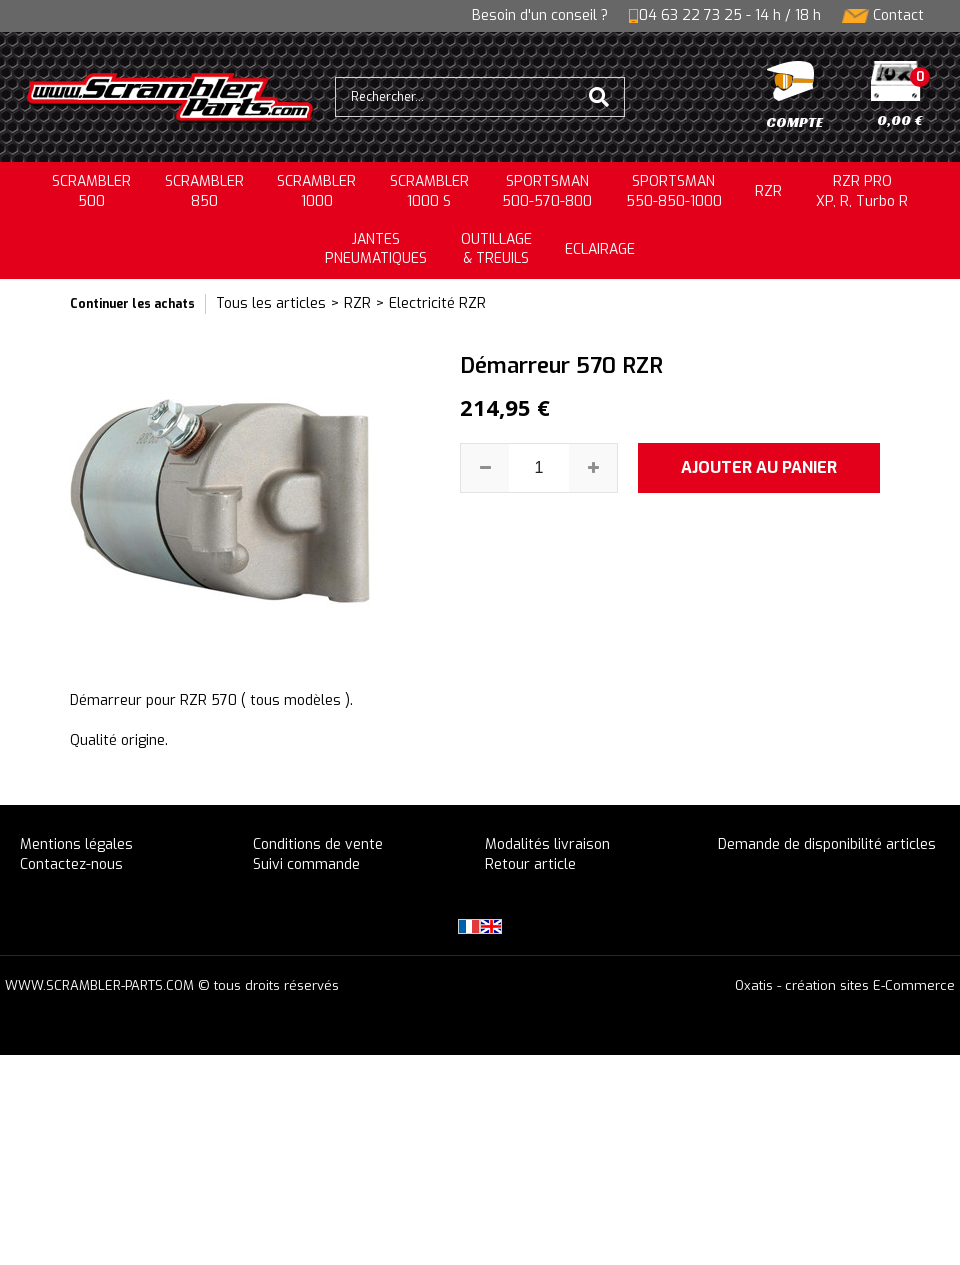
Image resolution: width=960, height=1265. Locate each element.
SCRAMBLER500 (91, 191)
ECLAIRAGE (600, 249)
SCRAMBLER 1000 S (429, 191)
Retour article (530, 864)
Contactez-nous (71, 864)
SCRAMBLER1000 (316, 191)
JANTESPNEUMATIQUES (376, 249)
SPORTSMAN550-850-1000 (674, 191)
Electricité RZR (437, 303)
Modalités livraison (547, 844)
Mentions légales (76, 844)
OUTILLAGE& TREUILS (496, 249)
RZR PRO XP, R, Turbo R (862, 191)
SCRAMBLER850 (204, 191)
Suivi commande (306, 864)
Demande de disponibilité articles (827, 844)
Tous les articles (271, 303)
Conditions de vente (318, 844)
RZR (768, 191)
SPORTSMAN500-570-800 (547, 191)
